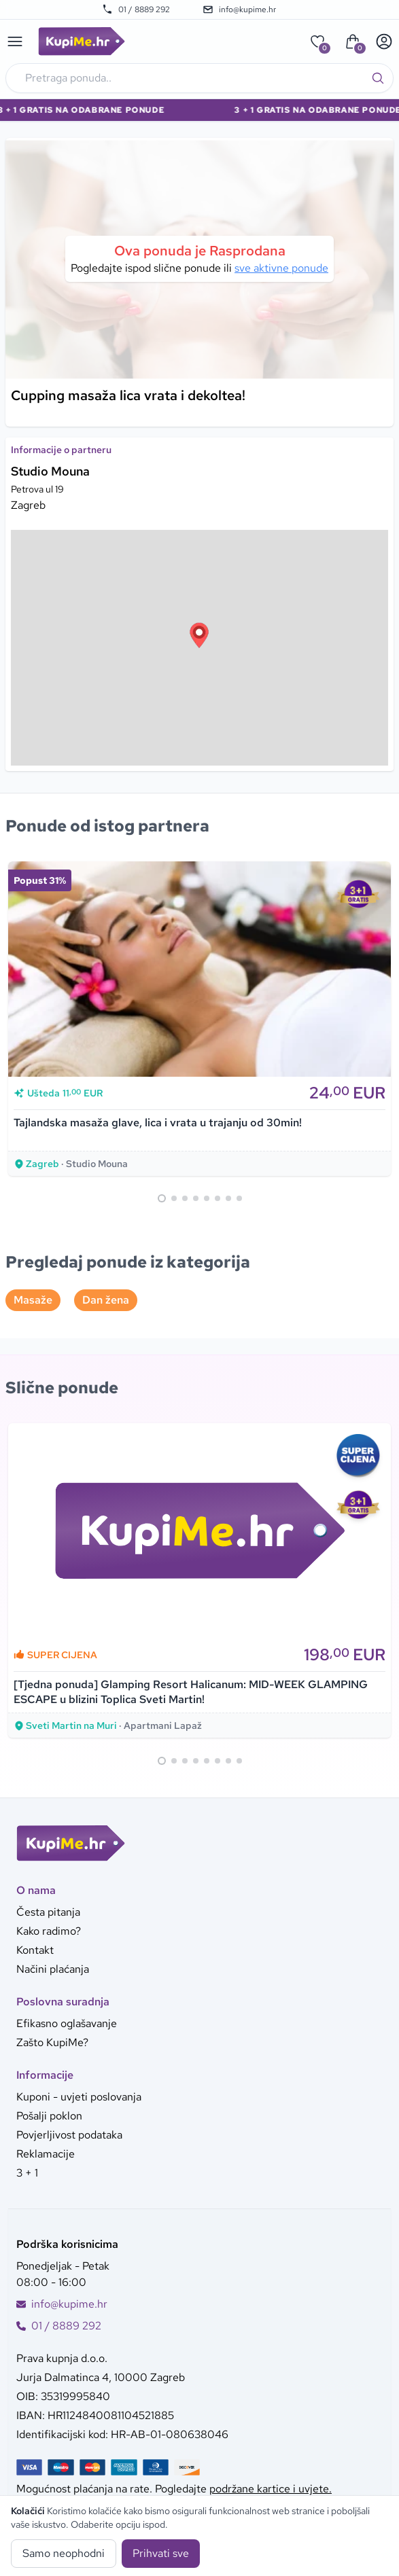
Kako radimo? (48, 1931)
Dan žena (105, 1300)
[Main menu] (15, 41)
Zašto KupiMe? (52, 2042)
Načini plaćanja (52, 1969)
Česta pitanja (48, 1912)
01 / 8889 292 (136, 9)
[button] (199, 635)
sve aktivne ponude (281, 268)
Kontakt (35, 1950)
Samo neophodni (63, 2553)
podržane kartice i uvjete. (270, 2489)
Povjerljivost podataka (69, 2135)
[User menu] (384, 41)
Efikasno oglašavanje (66, 2023)
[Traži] (378, 78)
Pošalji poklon (49, 2116)
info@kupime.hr (239, 9)
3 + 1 (27, 2173)
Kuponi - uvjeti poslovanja (78, 2097)
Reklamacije (45, 2154)
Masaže (33, 1300)
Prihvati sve (161, 2553)
